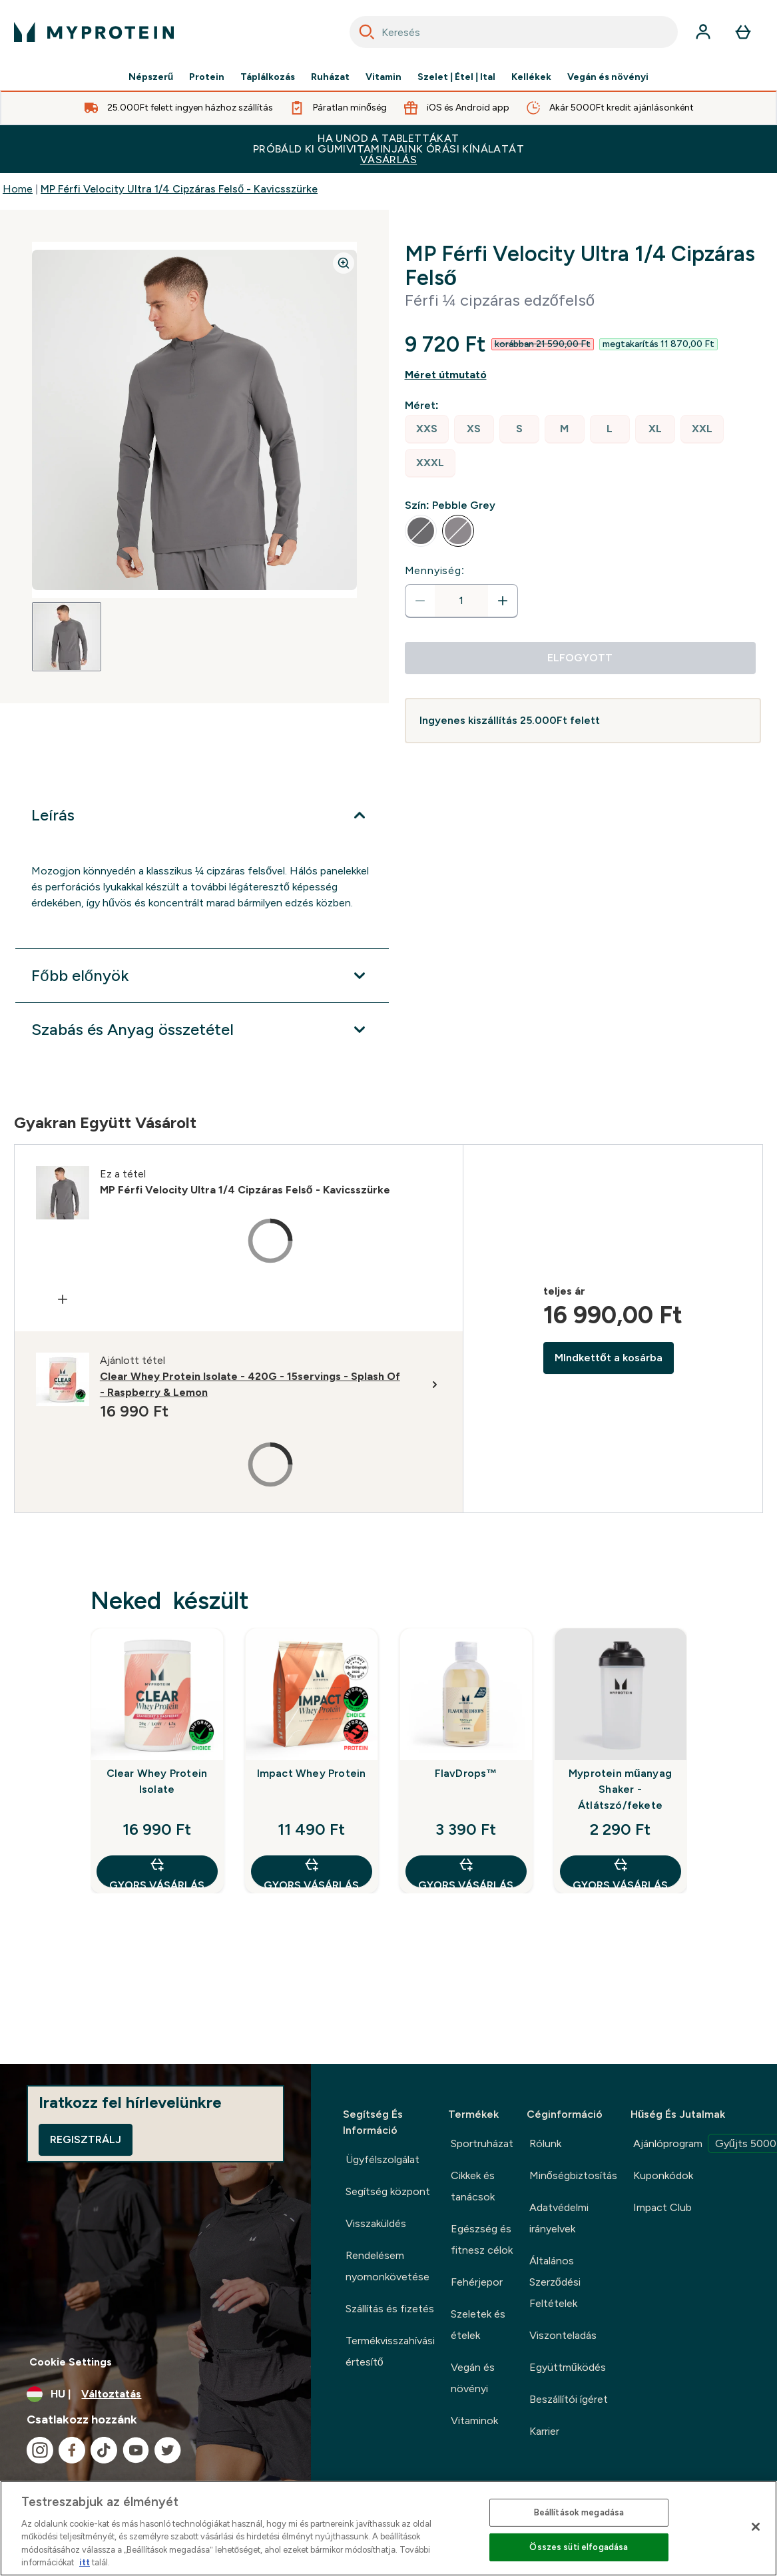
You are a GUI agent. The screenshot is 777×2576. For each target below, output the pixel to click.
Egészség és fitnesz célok (482, 2239)
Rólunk (545, 2143)
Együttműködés (567, 2367)
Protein (206, 77)
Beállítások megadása (579, 2512)
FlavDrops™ (466, 1773)
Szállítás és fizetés (390, 2308)
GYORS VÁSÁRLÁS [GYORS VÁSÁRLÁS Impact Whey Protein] (311, 1871)
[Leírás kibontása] (201, 815)
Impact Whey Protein (311, 1773)
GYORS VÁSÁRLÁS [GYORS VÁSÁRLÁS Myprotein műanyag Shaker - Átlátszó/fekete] (620, 1871)
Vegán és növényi (607, 77)
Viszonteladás (563, 2335)
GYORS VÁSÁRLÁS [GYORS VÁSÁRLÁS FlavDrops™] (465, 1871)
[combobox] (514, 32)
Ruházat (330, 77)
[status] (461, 601)
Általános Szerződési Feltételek (555, 2282)
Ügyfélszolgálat (382, 2159)
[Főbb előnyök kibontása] (201, 975)
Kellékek (531, 77)
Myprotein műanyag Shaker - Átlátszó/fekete (620, 1789)
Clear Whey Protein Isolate (157, 1781)
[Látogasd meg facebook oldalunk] (72, 2450)
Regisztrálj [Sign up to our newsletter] (85, 2139)
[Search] (367, 32)
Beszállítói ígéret (568, 2399)
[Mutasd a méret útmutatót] (583, 375)
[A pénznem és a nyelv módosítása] (155, 2394)
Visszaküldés (376, 2223)
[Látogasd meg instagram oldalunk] (40, 2450)
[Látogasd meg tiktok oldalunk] (104, 2450)
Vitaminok (474, 2420)
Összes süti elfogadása (578, 2547)
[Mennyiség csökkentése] (420, 601)
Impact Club (662, 2207)
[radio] (427, 429)
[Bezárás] (755, 2526)
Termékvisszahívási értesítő (390, 2351)
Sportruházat (482, 2143)
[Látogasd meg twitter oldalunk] (167, 2450)
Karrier (544, 2431)
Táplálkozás (267, 77)
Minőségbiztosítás (573, 2175)
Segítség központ (388, 2191)
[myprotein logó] (94, 32)
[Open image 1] (66, 636)
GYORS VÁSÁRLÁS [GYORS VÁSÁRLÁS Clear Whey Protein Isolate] (156, 1871)
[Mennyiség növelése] (502, 601)
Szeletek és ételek (478, 2325)
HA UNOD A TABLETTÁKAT (388, 149)
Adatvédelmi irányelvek (559, 2218)
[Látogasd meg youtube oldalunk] (136, 2450)
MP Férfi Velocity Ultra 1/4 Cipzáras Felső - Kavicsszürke (179, 188)
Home (18, 188)
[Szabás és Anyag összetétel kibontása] (201, 1029)
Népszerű (151, 77)
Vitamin (383, 77)
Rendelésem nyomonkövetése (387, 2266)
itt (84, 2562)
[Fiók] (703, 32)
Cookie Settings (70, 2362)
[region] (388, 2528)
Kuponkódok (663, 2175)
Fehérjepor (477, 2282)
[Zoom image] (343, 263)
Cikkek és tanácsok (473, 2186)
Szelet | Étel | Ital (456, 77)
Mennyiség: (435, 570)
